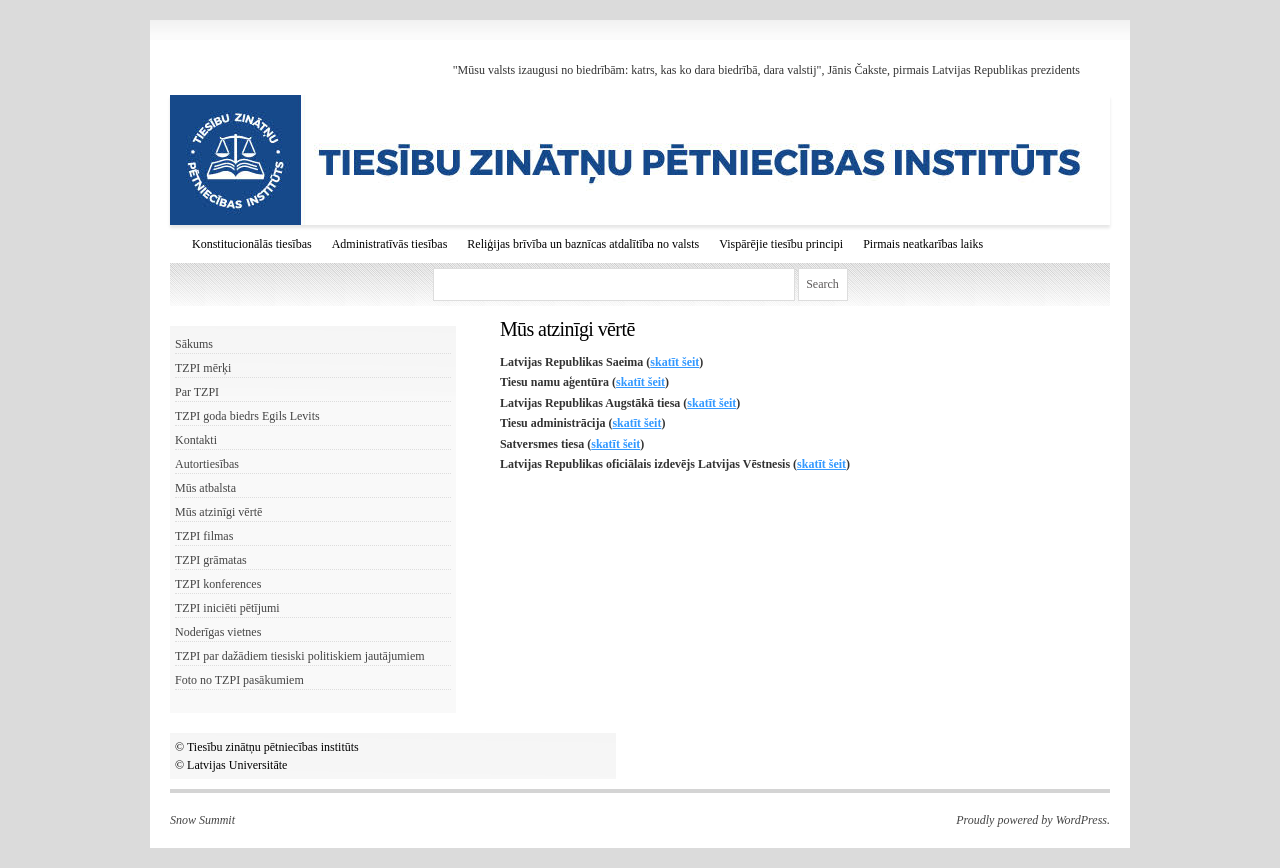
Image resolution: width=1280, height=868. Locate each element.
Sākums (194, 344)
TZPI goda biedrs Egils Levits (247, 416)
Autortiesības (207, 464)
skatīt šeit (674, 362)
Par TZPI (197, 392)
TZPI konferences (218, 584)
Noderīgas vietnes (218, 632)
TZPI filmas (204, 536)
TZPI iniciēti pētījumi (227, 608)
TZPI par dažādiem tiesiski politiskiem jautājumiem (300, 656)
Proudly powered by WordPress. (1033, 820)
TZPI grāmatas (211, 560)
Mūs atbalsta (205, 488)
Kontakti (196, 440)
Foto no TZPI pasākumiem (239, 680)
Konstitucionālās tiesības (252, 244)
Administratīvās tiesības (390, 244)
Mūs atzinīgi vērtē (218, 512)
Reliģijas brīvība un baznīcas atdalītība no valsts (583, 244)
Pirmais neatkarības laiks (923, 244)
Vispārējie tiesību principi (781, 244)
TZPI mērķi (203, 368)
